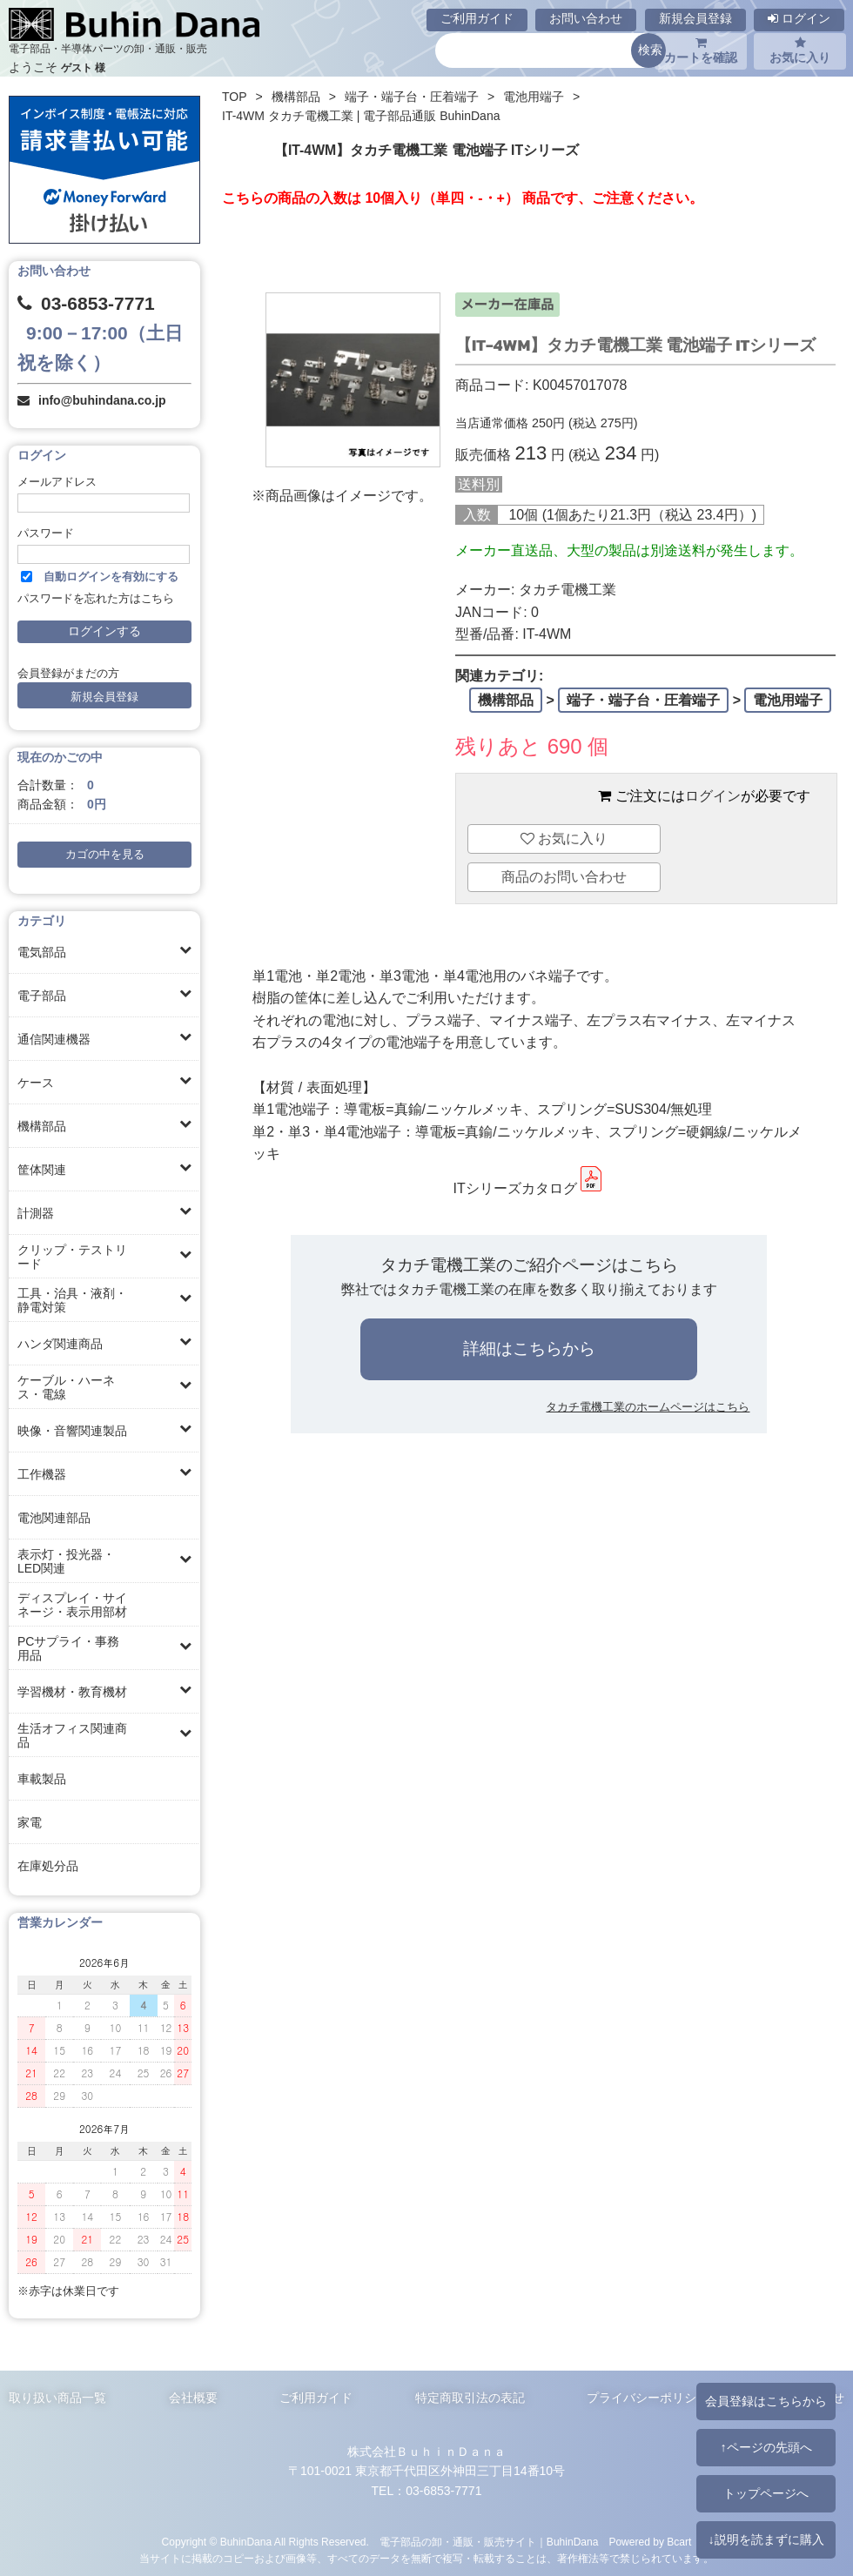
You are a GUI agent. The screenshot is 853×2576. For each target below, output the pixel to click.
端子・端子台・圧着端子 (412, 97)
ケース (35, 1083)
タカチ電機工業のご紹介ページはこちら (529, 1265)
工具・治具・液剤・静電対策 (72, 1300)
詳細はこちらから (529, 1348)
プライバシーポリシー (648, 2398)
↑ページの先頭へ (765, 2447)
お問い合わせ (585, 18)
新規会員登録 (695, 18)
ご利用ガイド (477, 18)
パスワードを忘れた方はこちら (95, 599)
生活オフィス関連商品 (72, 1735)
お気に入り (799, 50)
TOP (234, 97)
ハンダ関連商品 (60, 1344)
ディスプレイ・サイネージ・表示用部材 (72, 1605)
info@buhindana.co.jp (102, 400)
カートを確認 (700, 50)
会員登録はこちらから (766, 2401)
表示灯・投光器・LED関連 (66, 1561)
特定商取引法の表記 (470, 2398)
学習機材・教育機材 (72, 1692)
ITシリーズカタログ (528, 1188)
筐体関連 (41, 1170)
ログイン (799, 18)
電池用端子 (533, 97)
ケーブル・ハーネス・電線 (66, 1387)
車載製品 (41, 1779)
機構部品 (41, 1126)
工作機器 (41, 1474)
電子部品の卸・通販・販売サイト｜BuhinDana (489, 2542)
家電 (29, 1822)
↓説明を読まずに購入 (765, 2539)
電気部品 (41, 952)
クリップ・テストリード (72, 1257)
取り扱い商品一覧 (57, 2398)
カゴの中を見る (104, 855)
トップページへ (766, 2493)
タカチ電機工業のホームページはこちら (647, 1406)
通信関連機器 (54, 1039)
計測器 (35, 1213)
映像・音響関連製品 (72, 1431)
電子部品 (41, 996)
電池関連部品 (54, 1518)
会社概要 (193, 2398)
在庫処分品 (47, 1866)
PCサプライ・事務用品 (68, 1648)
